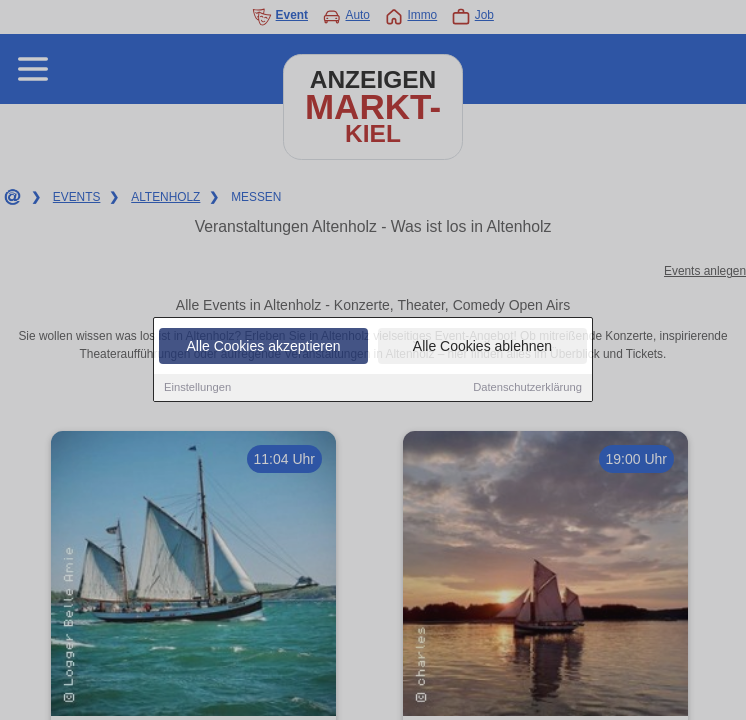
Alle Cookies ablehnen (482, 348)
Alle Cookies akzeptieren (263, 348)
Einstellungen (197, 389)
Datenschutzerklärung (527, 389)
